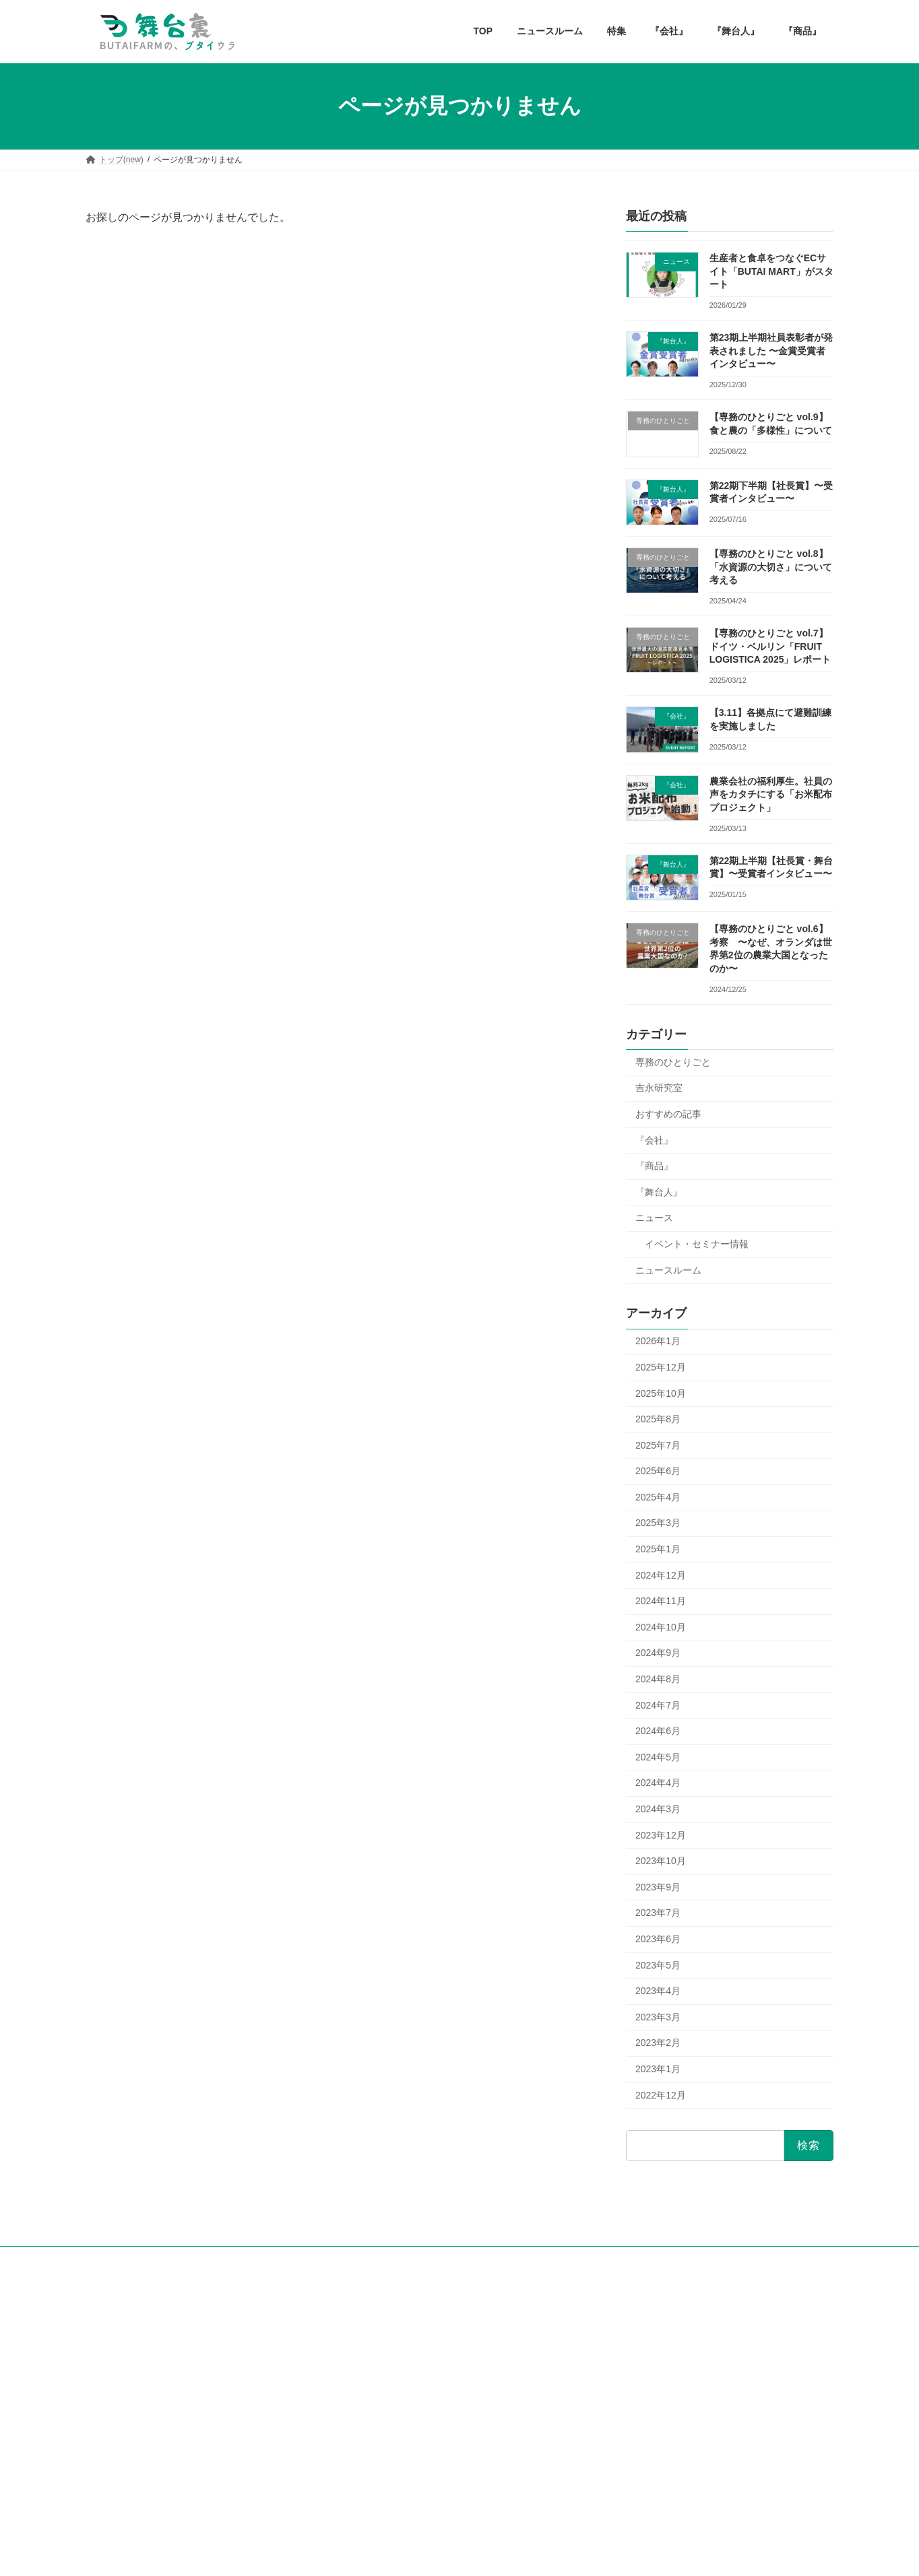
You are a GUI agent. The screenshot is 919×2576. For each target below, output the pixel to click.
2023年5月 (657, 1964)
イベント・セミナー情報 (697, 1244)
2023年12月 (660, 1834)
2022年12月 (660, 2094)
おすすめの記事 (668, 1114)
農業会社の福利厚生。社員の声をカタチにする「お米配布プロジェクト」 (770, 793)
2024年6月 (657, 1730)
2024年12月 (660, 1574)
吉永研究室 (659, 1087)
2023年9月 (657, 1886)
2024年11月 (660, 1600)
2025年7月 (657, 1444)
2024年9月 (657, 1652)
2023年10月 (660, 1860)
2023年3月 (657, 2016)
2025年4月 (657, 1496)
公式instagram (120, 2348)
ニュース (654, 1217)
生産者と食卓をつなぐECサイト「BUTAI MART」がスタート (771, 271)
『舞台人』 (659, 1191)
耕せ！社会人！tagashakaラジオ (153, 2382)
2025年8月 (657, 1419)
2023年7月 (657, 1912)
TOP (358, 2310)
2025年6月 (657, 1470)
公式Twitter (113, 2371)
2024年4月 (657, 1782)
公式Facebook (120, 2360)
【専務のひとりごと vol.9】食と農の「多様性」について (712, 2382)
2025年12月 (660, 1367)
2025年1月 (657, 1549)
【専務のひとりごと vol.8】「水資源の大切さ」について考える (770, 566)
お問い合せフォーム (122, 2426)
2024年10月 (660, 1626)
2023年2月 (657, 2042)
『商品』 (654, 1165)
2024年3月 (657, 1809)
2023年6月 (657, 1939)
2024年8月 (657, 1679)
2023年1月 (657, 2068)
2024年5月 (657, 1756)
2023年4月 (657, 1990)
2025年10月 (660, 1392)
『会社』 (654, 1139)
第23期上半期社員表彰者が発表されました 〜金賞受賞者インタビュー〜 (771, 350)
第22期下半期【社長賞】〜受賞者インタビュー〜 (699, 2409)
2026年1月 (657, 1340)
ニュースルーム (668, 1269)
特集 (358, 2355)
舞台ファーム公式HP (132, 2337)
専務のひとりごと (673, 1061)
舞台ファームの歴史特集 (402, 2379)
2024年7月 (657, 1704)
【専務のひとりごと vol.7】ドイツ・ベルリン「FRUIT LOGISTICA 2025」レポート (770, 646)
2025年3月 (657, 1522)
